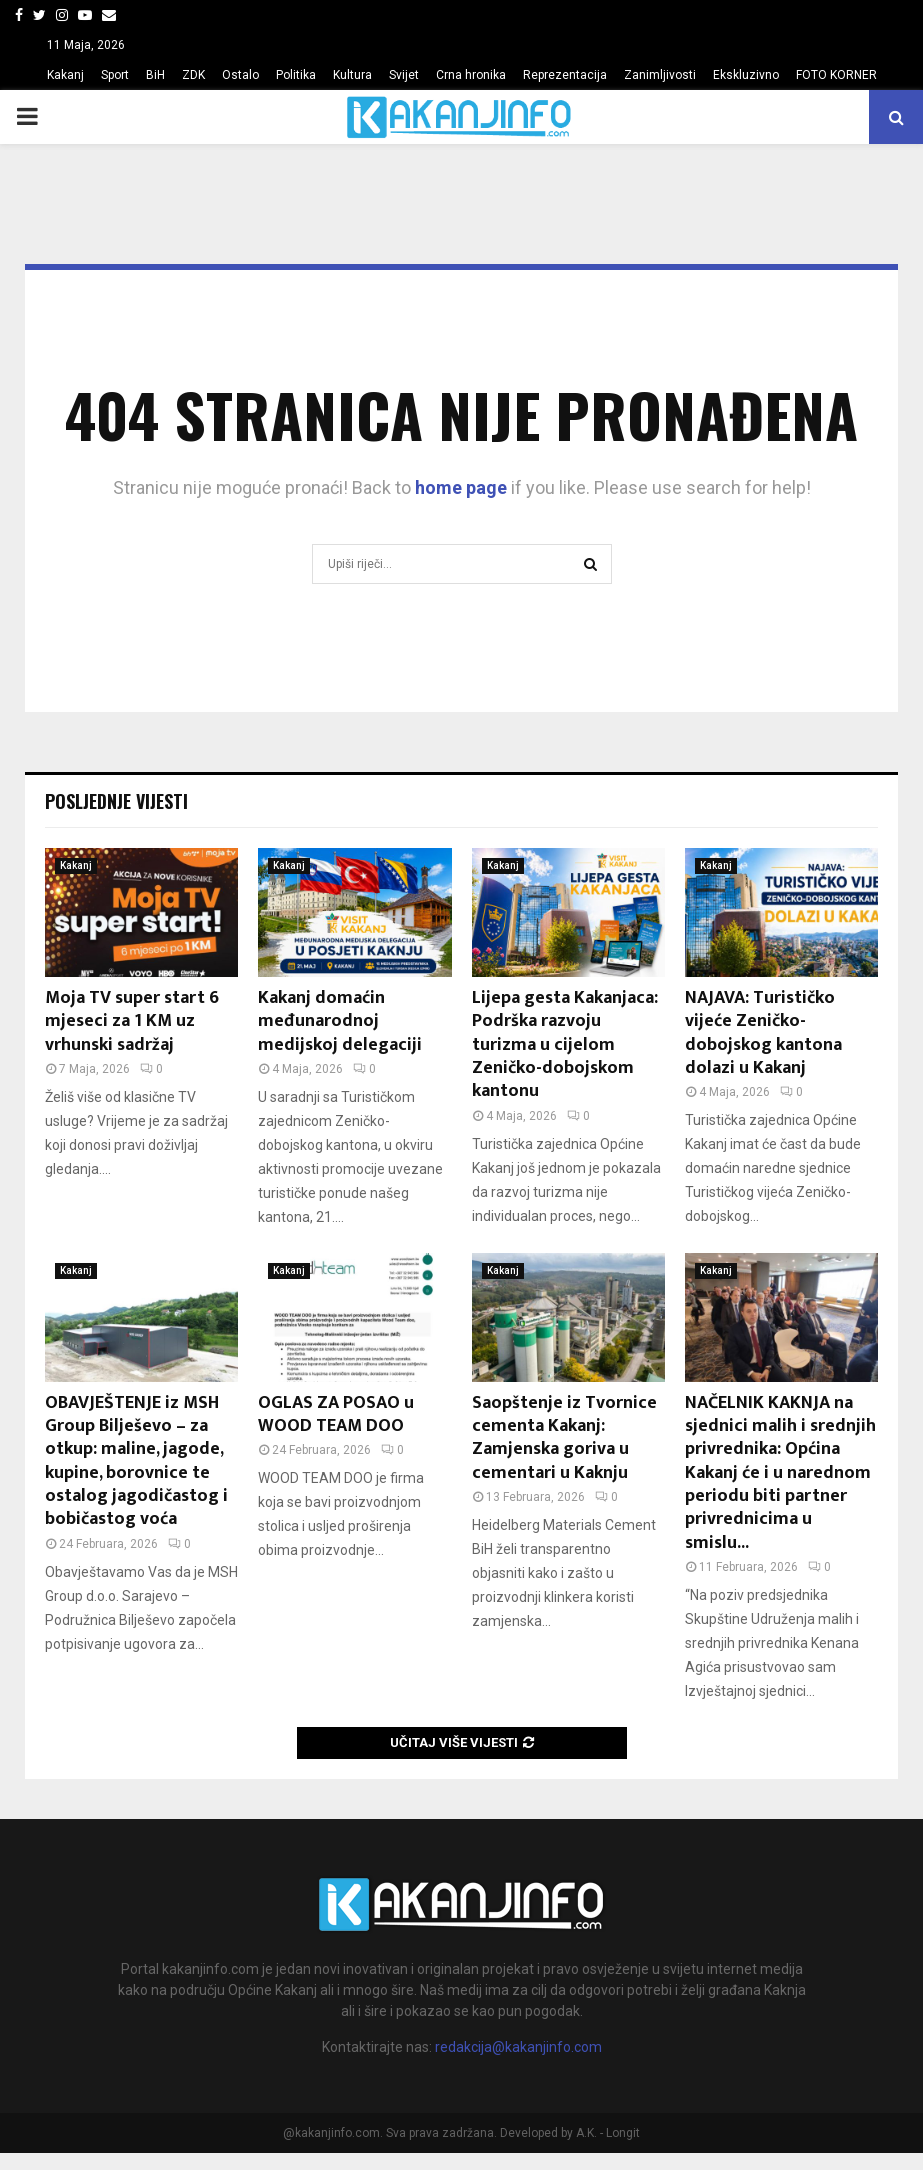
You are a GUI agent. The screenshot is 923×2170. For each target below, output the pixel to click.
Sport (115, 75)
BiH (155, 75)
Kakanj (65, 75)
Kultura (352, 75)
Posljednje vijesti (116, 801)
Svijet (404, 75)
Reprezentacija (565, 75)
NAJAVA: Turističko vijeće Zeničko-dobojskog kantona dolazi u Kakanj (763, 1033)
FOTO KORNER (836, 75)
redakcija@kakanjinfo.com (518, 2047)
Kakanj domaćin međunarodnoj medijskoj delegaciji (340, 1021)
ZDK (193, 75)
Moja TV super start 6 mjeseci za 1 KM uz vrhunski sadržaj (132, 1021)
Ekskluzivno (746, 75)
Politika (296, 75)
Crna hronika (471, 75)
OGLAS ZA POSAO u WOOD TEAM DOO (336, 1414)
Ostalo (240, 75)
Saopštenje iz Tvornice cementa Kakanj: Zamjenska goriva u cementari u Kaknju (564, 1438)
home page (461, 487)
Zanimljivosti (660, 75)
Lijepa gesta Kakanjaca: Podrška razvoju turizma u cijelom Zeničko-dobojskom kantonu (565, 1045)
